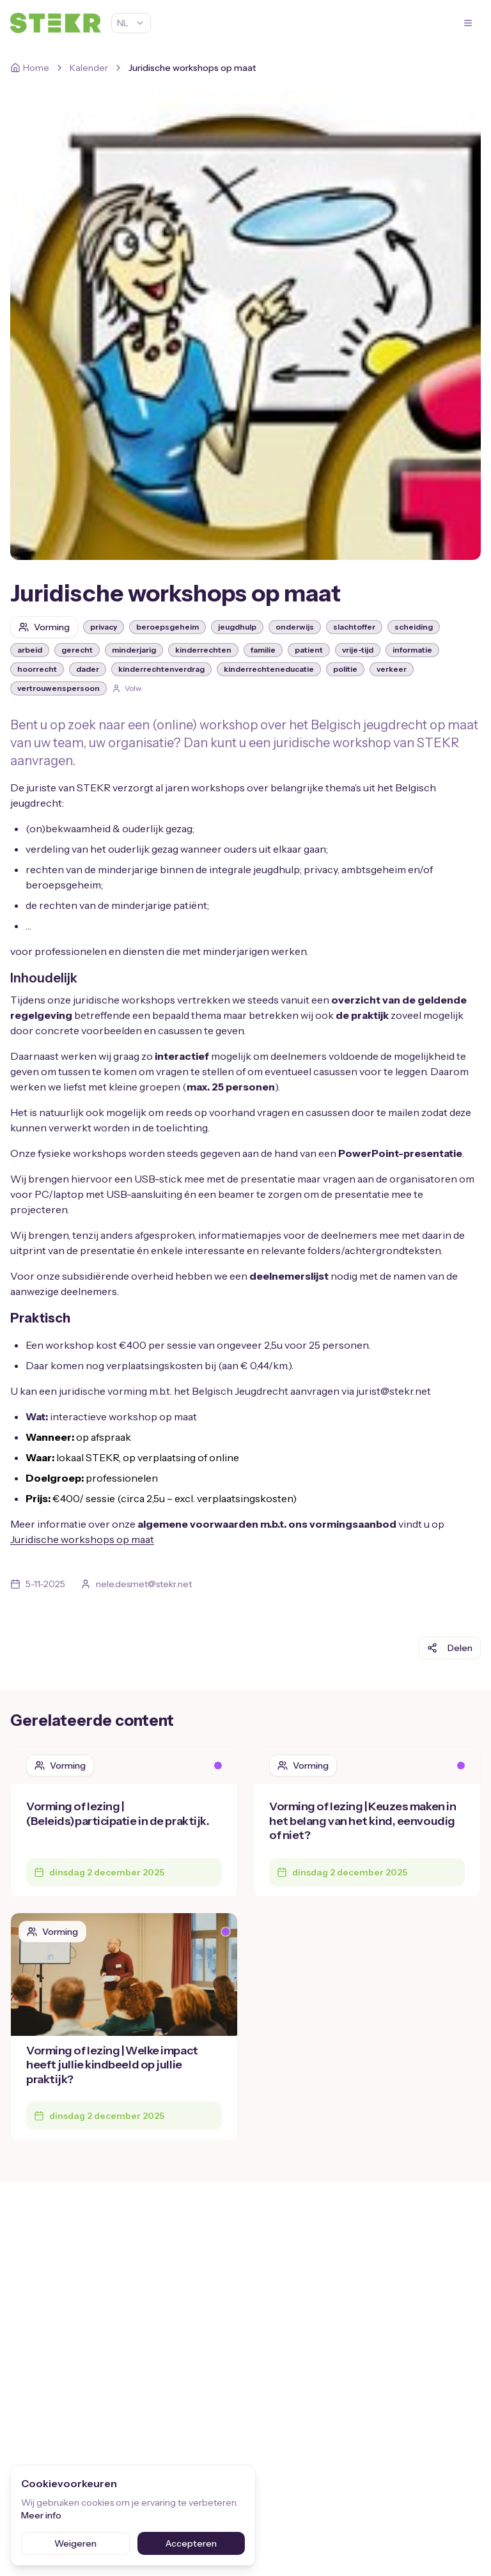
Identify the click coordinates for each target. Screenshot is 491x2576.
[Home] (29, 67)
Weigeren (75, 2543)
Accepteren (191, 2543)
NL (131, 23)
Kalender (89, 68)
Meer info (41, 2515)
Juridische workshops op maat (82, 1539)
